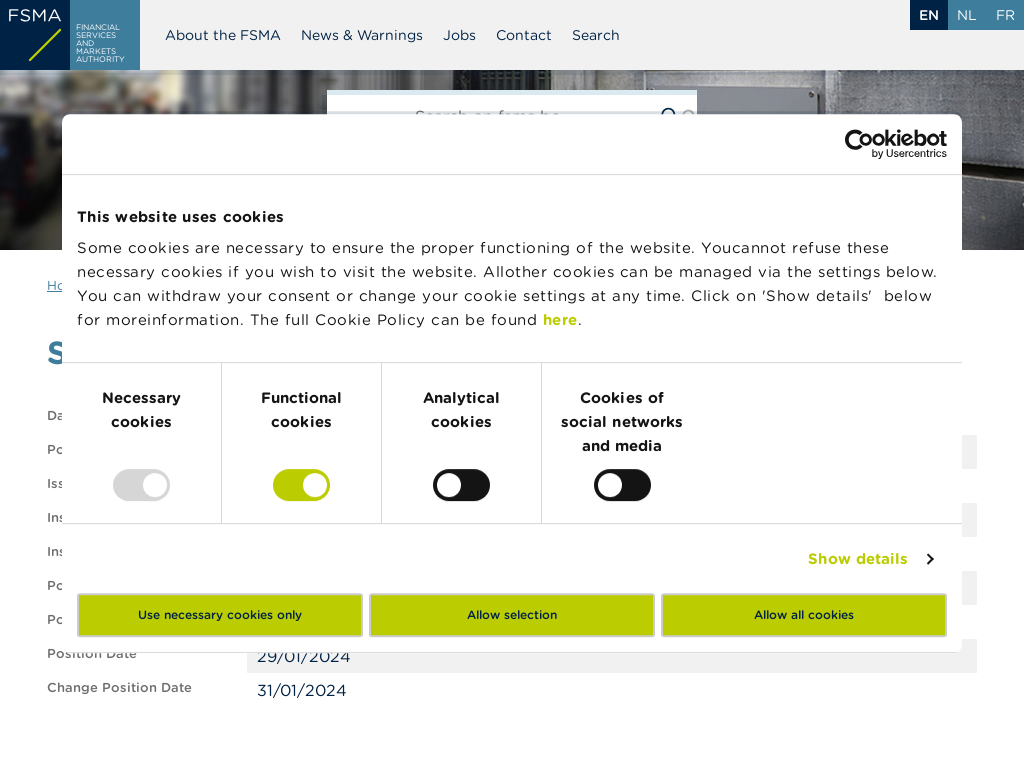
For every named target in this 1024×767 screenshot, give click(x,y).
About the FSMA (223, 35)
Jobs (459, 35)
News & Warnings (362, 35)
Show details (858, 558)
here (560, 319)
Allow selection (512, 614)
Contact (524, 35)
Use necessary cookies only (220, 614)
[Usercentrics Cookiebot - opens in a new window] (859, 144)
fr (1005, 15)
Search (596, 35)
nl (967, 15)
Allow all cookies (804, 614)
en (929, 15)
